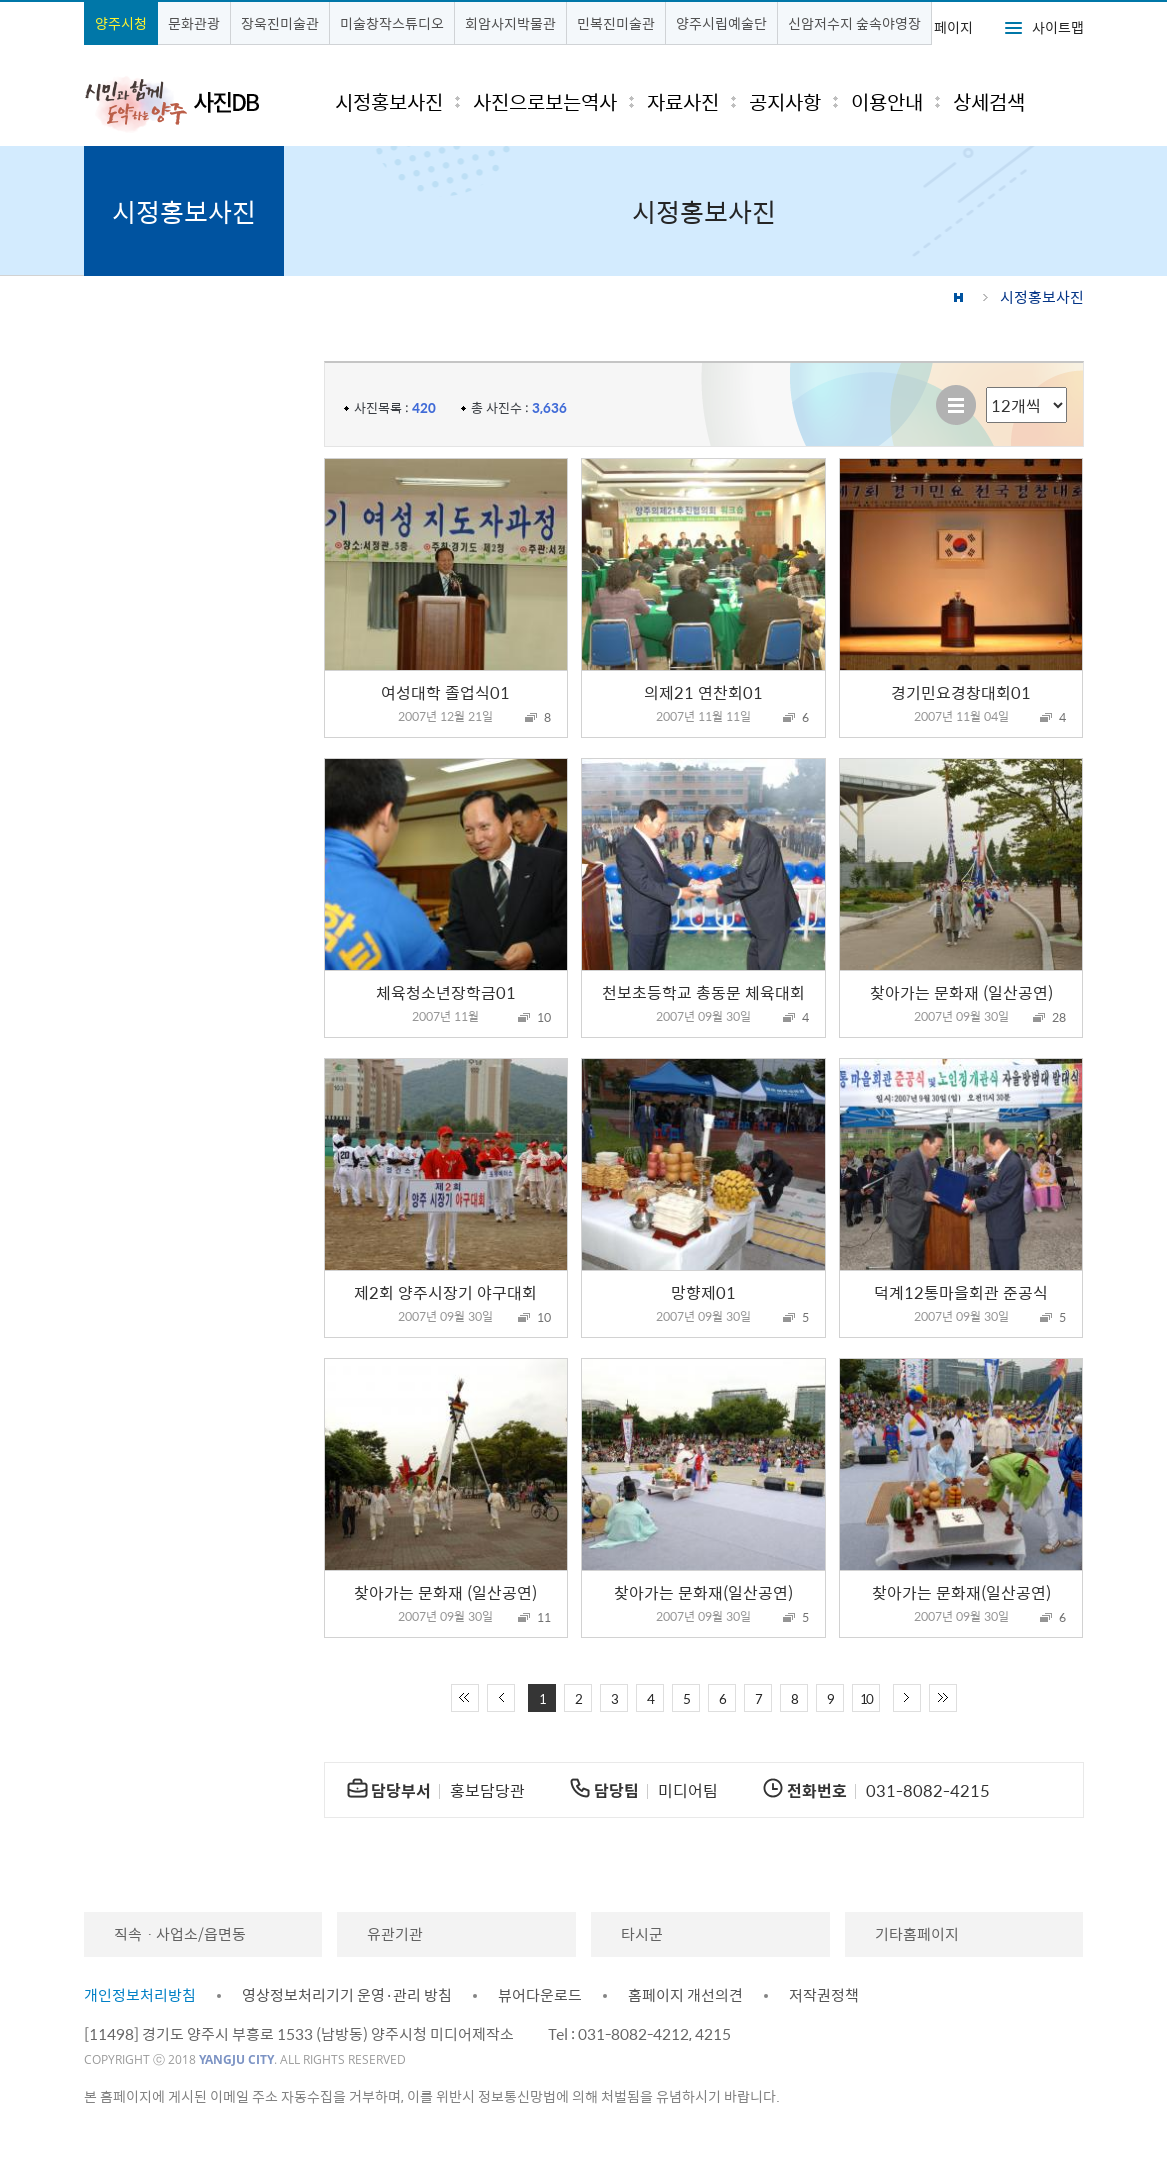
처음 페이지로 (465, 1698)
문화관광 (194, 23)
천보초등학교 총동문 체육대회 (703, 992)
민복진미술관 (616, 23)
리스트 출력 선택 (986, 387)
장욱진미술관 (280, 23)
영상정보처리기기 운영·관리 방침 (347, 1995)
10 (866, 1698)
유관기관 (395, 1934)
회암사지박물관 (510, 23)
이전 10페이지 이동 (501, 1698)
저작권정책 (824, 1995)
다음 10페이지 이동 (907, 1698)
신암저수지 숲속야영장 (854, 23)
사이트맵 (1058, 27)
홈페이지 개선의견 (685, 1995)
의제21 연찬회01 (703, 692)
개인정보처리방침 (140, 1995)
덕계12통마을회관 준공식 (961, 1292)
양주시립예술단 (721, 23)
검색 (1052, 101)
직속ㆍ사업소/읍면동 (180, 1934)
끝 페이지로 (943, 1698)
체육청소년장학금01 (446, 992)
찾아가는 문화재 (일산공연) (961, 992)
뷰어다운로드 (540, 1995)
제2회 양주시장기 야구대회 (445, 1292)
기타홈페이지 (917, 1934)
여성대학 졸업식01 (445, 692)
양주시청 (121, 23)
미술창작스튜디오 (392, 23)
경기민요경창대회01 (961, 692)
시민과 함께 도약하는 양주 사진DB (172, 103)
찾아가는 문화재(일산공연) (703, 1592)
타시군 (642, 1934)
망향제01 (703, 1292)
